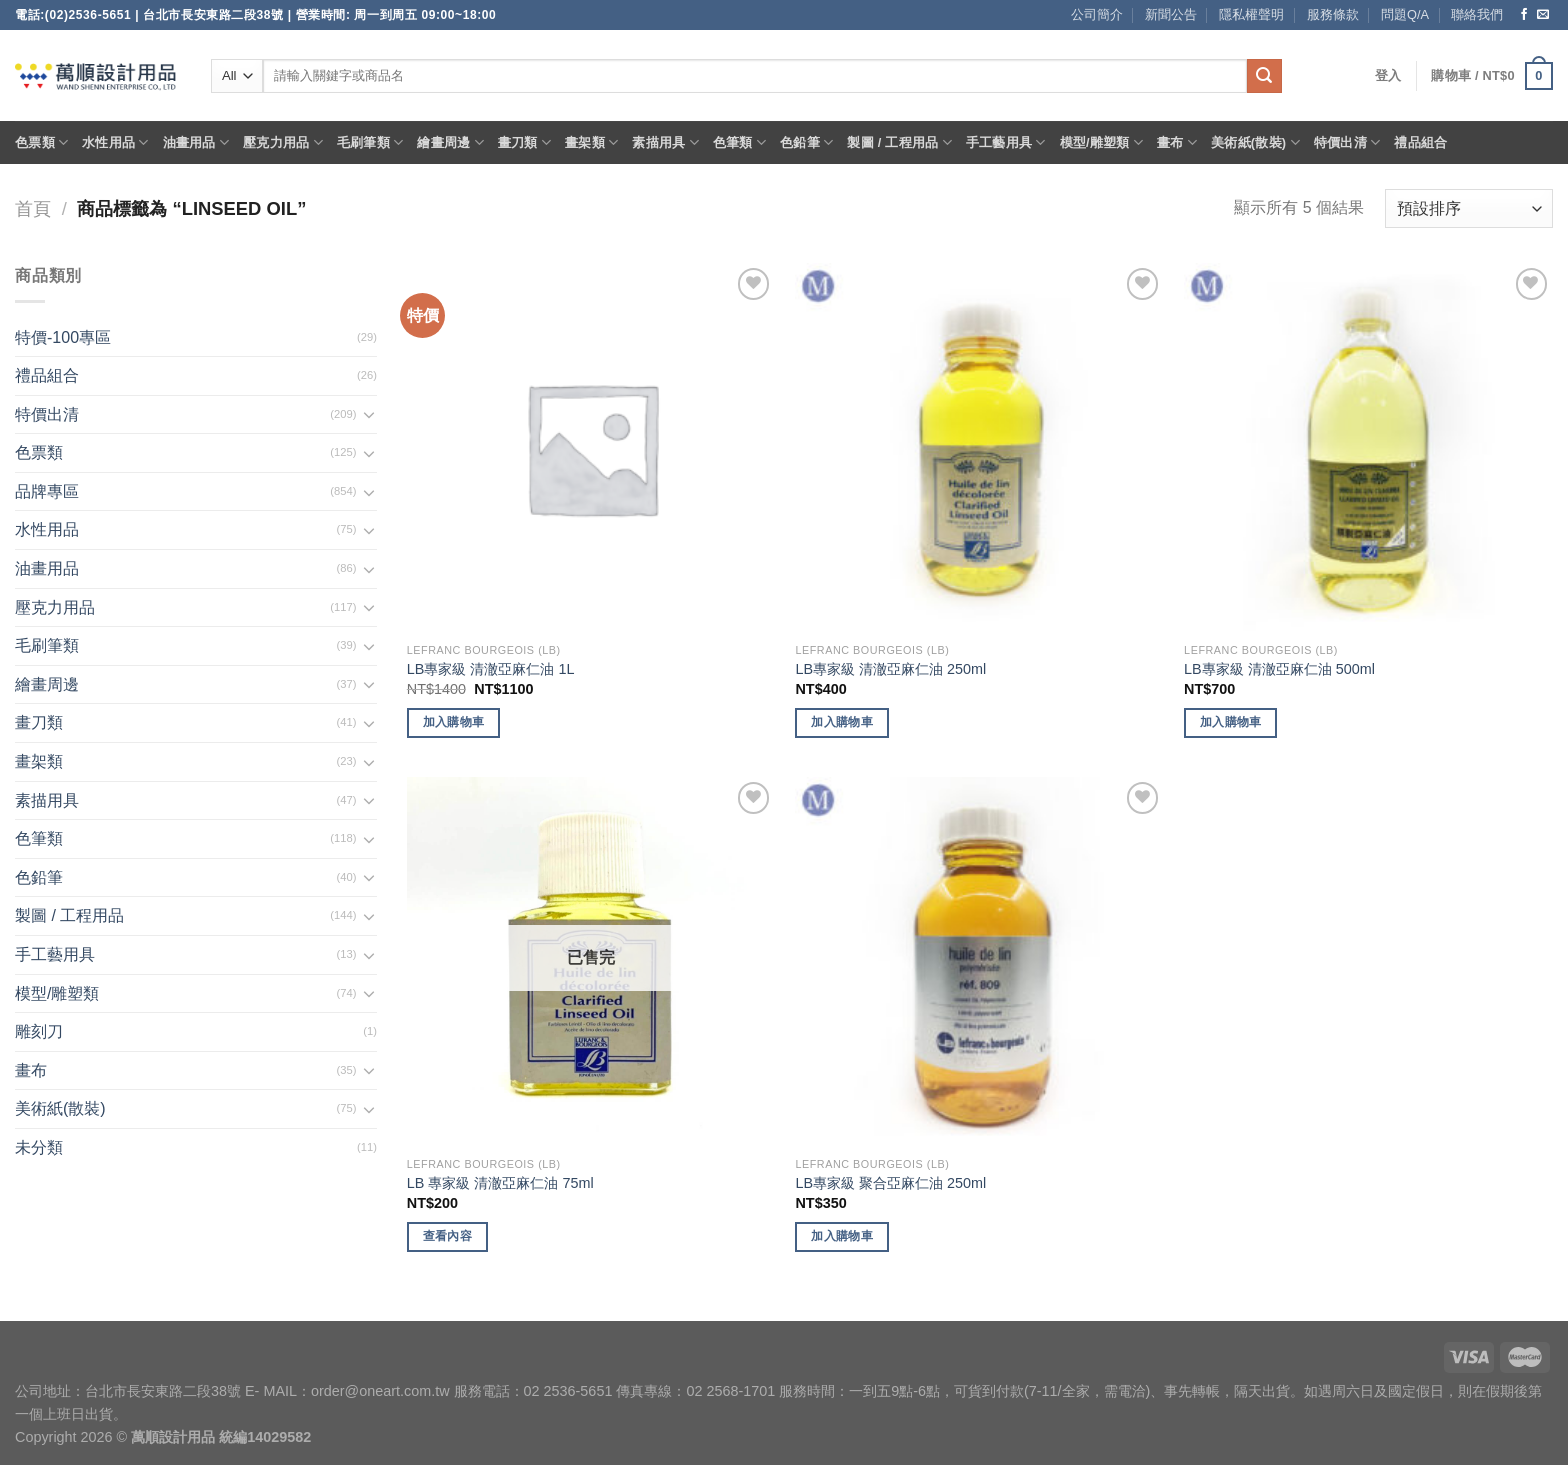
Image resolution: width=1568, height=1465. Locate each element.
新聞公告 (1171, 14)
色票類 (41, 142)
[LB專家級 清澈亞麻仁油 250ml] (979, 447)
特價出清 (1347, 142)
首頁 (33, 208)
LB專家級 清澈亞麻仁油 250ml (890, 669)
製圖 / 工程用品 (899, 142)
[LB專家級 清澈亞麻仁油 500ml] (1368, 447)
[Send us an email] (1543, 15)
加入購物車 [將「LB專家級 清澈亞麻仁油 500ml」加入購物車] (1231, 722)
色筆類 (739, 142)
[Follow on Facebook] (1524, 15)
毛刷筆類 (370, 142)
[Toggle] (369, 414)
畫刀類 (524, 142)
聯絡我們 (1477, 14)
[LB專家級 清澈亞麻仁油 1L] (591, 447)
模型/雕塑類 (1102, 142)
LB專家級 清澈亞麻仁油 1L (491, 669)
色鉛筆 (806, 142)
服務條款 (1333, 14)
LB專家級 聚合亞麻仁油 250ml (890, 1183)
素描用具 (665, 142)
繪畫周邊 (450, 142)
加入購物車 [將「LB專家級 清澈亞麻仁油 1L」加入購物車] (454, 722)
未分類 (39, 1147)
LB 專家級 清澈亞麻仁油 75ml (500, 1183)
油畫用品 (196, 142)
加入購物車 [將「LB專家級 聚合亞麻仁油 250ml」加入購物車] (842, 1236)
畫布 (1177, 142)
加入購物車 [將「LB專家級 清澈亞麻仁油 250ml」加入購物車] (842, 722)
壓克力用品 (283, 142)
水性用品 (115, 142)
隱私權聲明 (1251, 14)
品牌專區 (47, 491)
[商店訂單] (1469, 208)
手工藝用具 (1006, 142)
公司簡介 (1097, 14)
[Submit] (1264, 76)
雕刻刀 (39, 1031)
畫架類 (591, 142)
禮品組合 (1420, 142)
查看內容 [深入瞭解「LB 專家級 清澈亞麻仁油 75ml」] (447, 1236)
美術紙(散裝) (1255, 142)
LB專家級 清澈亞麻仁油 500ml (1279, 669)
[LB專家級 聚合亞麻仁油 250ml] (979, 961)
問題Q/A (1405, 14)
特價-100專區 (63, 337)
